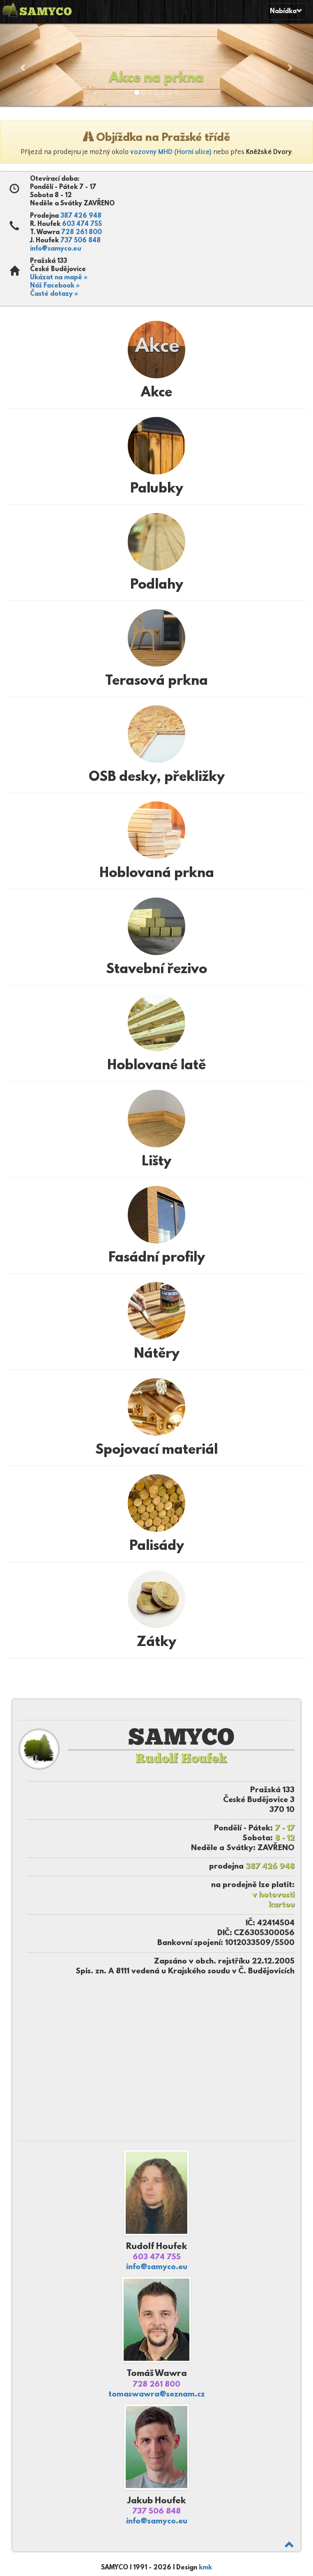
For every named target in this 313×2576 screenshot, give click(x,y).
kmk (205, 2567)
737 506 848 (80, 240)
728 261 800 (81, 232)
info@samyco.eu (55, 249)
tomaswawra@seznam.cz (156, 2394)
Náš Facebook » (55, 286)
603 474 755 (82, 224)
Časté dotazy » (54, 294)
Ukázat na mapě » (58, 277)
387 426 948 (80, 216)
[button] (23, 63)
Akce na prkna (156, 78)
